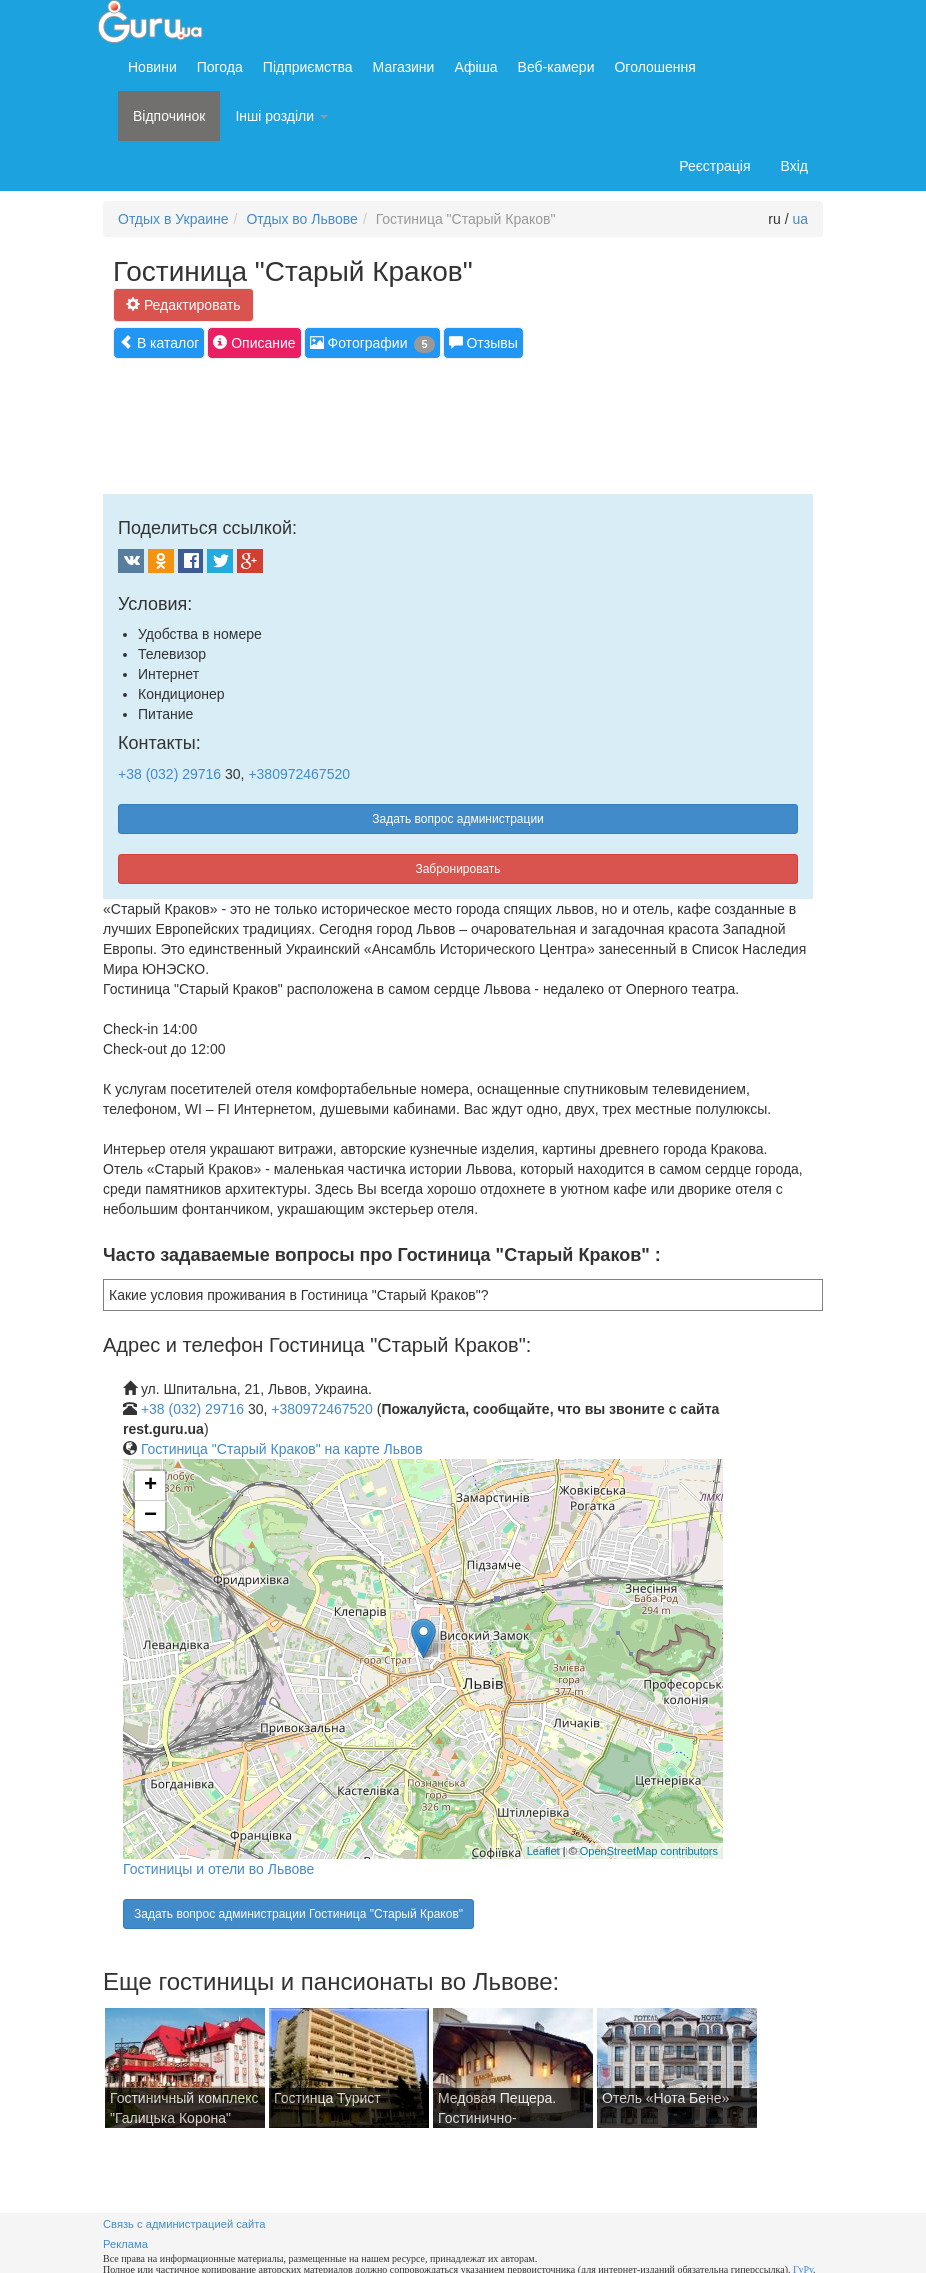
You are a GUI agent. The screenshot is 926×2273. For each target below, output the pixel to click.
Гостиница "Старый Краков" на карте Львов (282, 1449)
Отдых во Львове (302, 219)
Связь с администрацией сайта (184, 2224)
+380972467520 (299, 774)
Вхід (794, 166)
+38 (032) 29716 (169, 774)
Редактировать (183, 304)
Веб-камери (556, 67)
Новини (152, 67)
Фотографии (372, 343)
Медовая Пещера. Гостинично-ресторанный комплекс (513, 2118)
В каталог (159, 342)
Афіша (475, 67)
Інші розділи (281, 116)
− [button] (150, 1516)
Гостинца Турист (327, 2098)
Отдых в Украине (173, 219)
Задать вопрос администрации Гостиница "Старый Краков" (298, 1914)
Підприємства (308, 67)
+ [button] (150, 1486)
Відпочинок (169, 116)
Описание (254, 342)
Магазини (404, 67)
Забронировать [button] (457, 869)
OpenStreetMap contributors (649, 1851)
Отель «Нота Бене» (665, 2098)
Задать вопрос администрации (458, 819)
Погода (220, 67)
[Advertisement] (467, 424)
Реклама (125, 2244)
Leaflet (543, 1851)
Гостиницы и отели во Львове (218, 1869)
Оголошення (654, 67)
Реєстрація (714, 166)
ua (800, 219)
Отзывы (483, 342)
